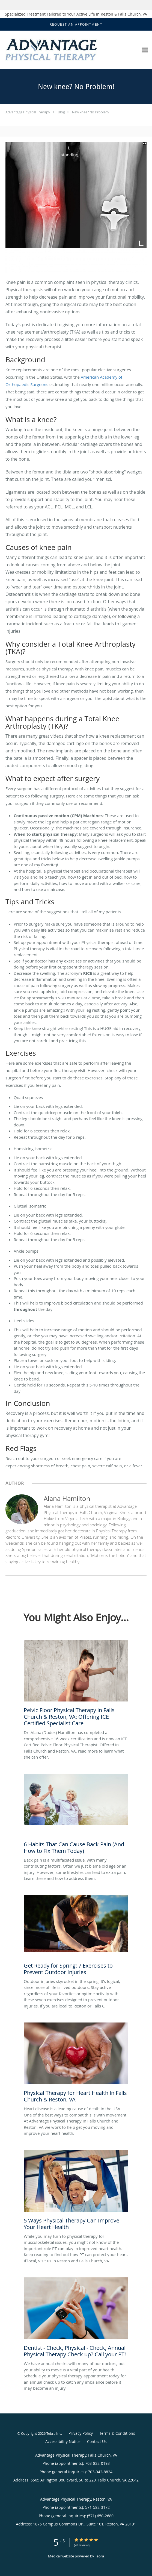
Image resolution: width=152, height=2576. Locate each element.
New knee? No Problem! (90, 112)
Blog (61, 112)
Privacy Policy (80, 2433)
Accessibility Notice (63, 2441)
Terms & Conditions (117, 2433)
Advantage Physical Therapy (27, 112)
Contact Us (97, 2441)
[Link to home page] (69, 50)
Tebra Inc (53, 2433)
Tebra (99, 2556)
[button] (76, 24)
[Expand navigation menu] (145, 50)
